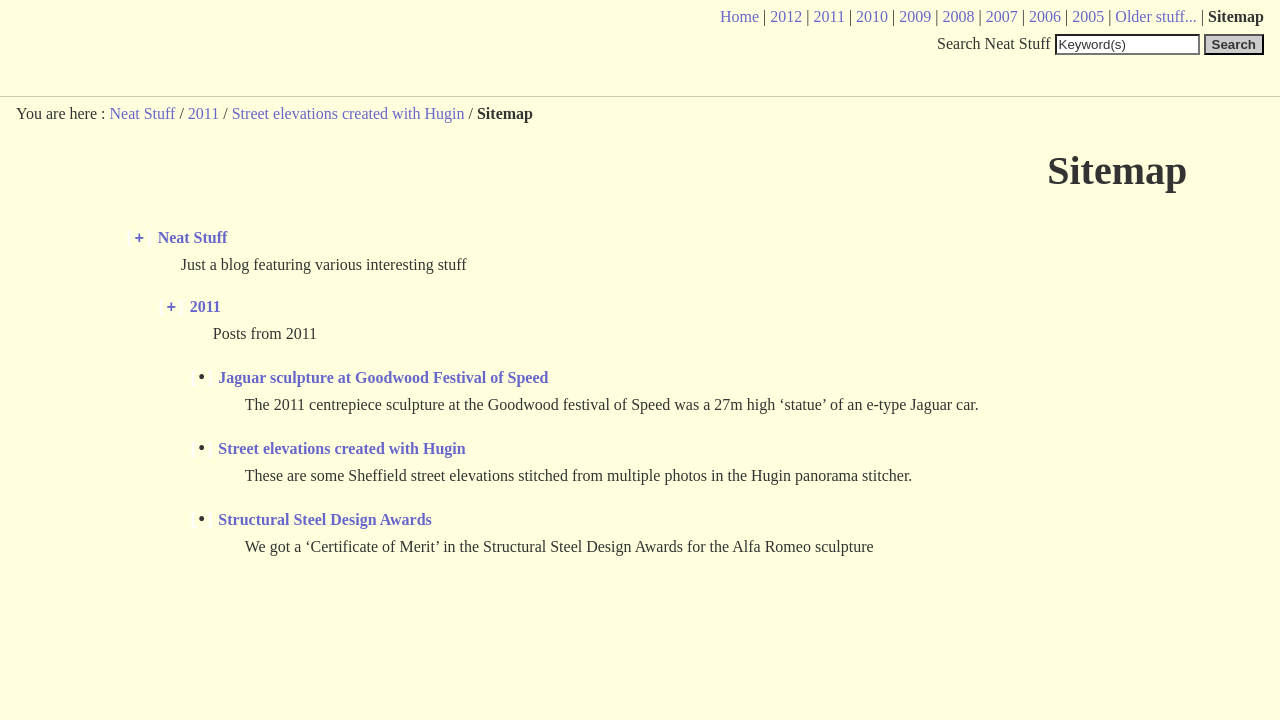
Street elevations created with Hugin (348, 113)
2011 (203, 113)
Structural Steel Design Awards (324, 528)
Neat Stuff (142, 113)
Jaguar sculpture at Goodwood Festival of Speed (383, 384)
